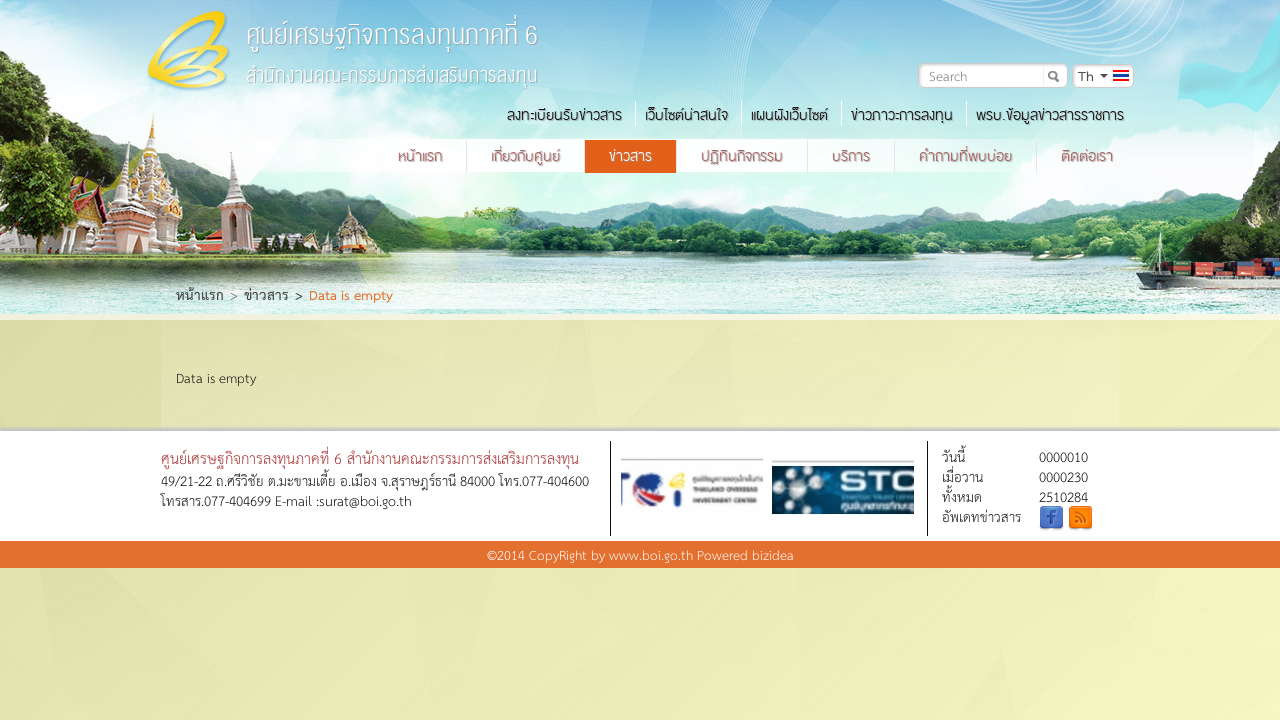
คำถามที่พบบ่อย (965, 156)
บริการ (851, 156)
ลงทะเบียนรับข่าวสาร (564, 115)
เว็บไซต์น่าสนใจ (686, 115)
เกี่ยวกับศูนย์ (525, 156)
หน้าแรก (420, 156)
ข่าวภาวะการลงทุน (902, 115)
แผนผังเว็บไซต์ (789, 115)
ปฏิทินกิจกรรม (742, 156)
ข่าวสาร (630, 156)
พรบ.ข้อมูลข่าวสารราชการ (1050, 115)
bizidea (773, 554)
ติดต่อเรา (1087, 156)
